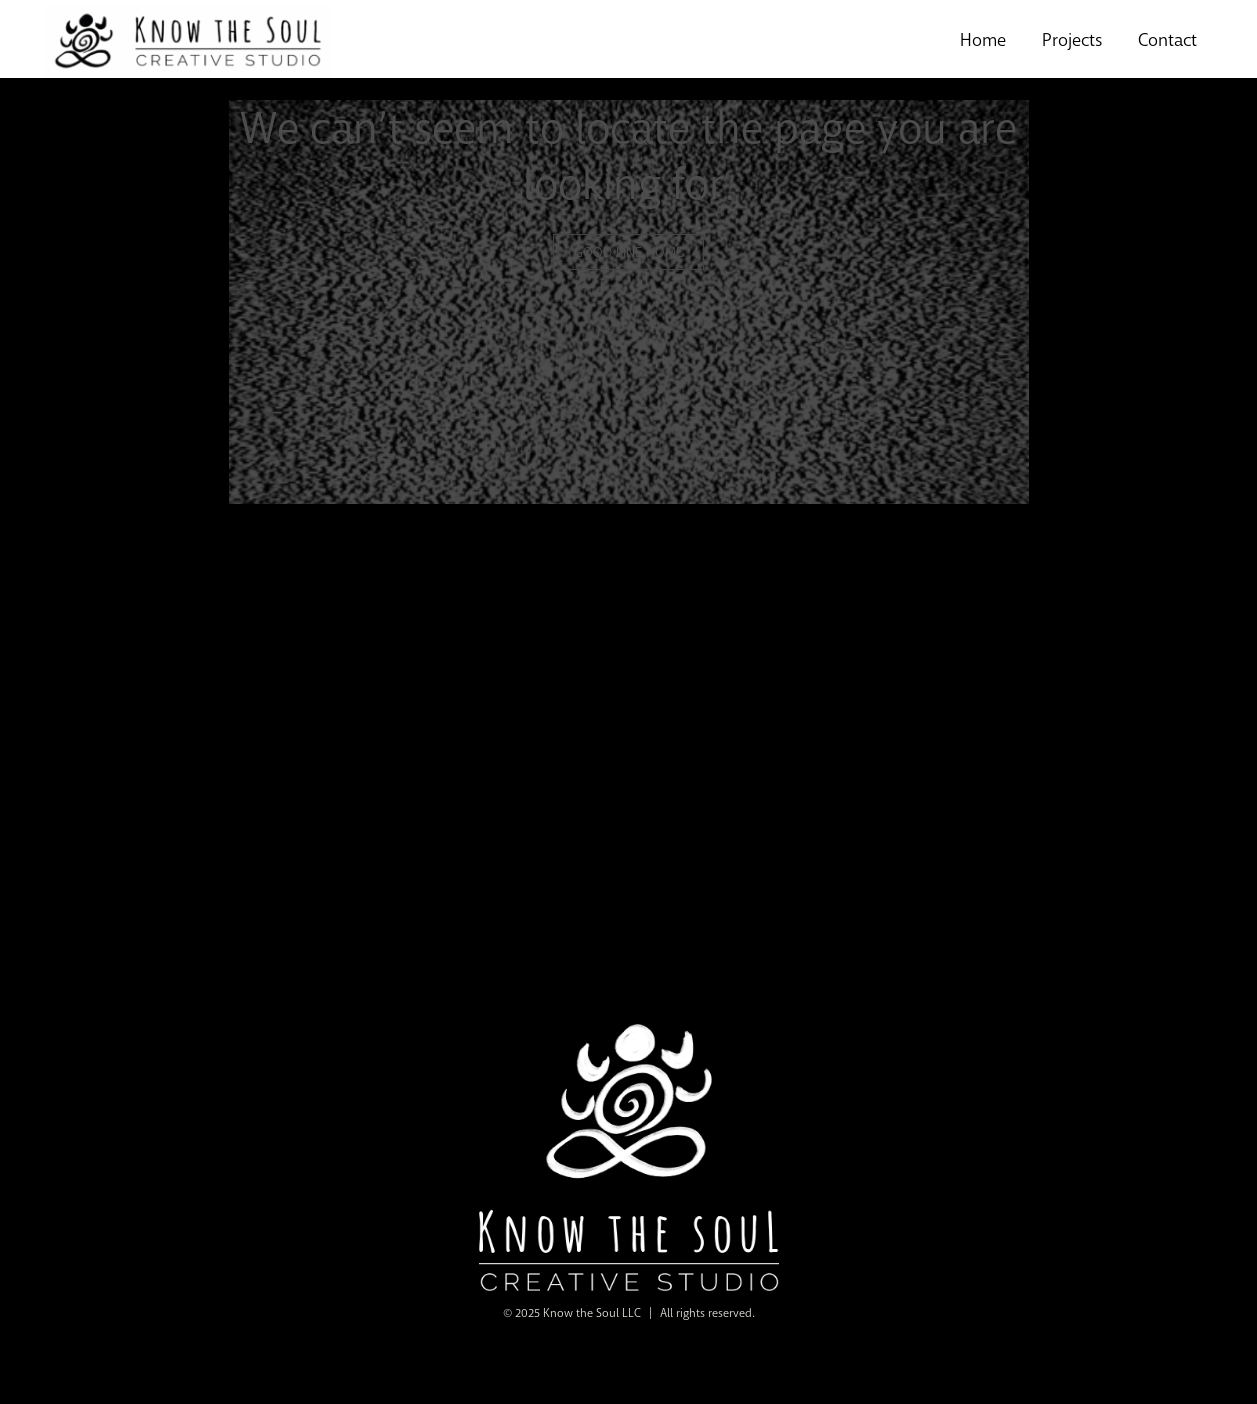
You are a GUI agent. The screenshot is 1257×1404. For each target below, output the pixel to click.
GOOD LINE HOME (628, 252)
